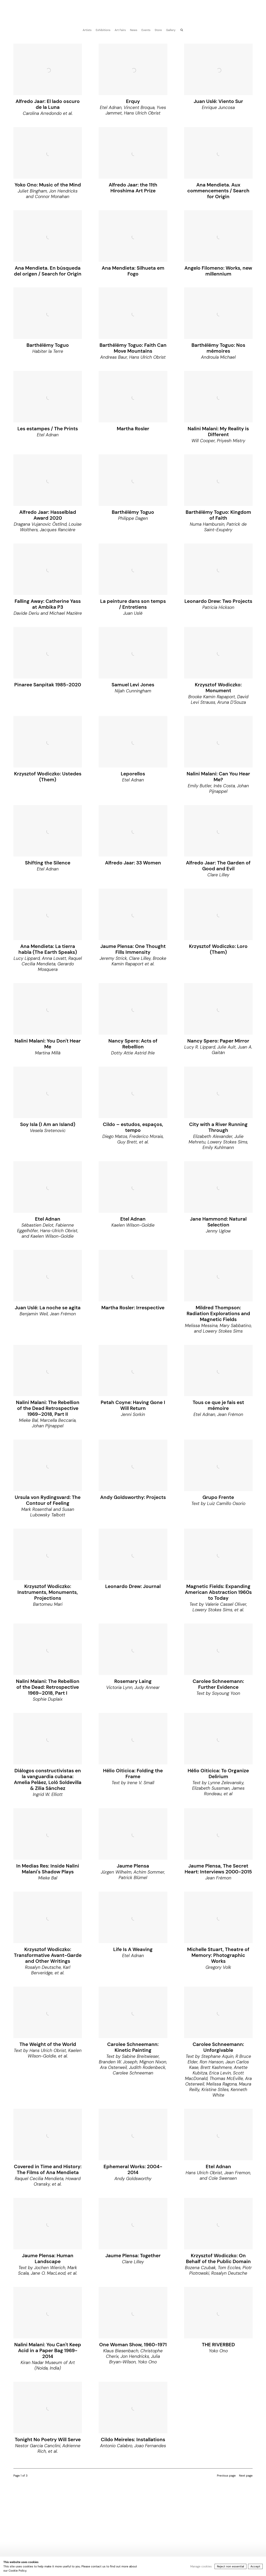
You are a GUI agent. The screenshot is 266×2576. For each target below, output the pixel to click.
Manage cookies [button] (246, 2567)
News (133, 30)
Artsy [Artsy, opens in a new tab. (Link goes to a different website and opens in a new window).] (141, 2558)
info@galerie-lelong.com (173, 2518)
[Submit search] (181, 30)
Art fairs (120, 30)
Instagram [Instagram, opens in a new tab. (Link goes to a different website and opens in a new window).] (130, 2558)
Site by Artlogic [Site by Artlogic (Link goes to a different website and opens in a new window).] (49, 2567)
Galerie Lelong (133, 16)
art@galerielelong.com (86, 2518)
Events (145, 30)
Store (158, 30)
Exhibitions (103, 30)
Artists (87, 30)
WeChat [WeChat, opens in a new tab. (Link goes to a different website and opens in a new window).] (135, 2558)
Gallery (171, 30)
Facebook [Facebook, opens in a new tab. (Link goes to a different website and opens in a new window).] (124, 2558)
